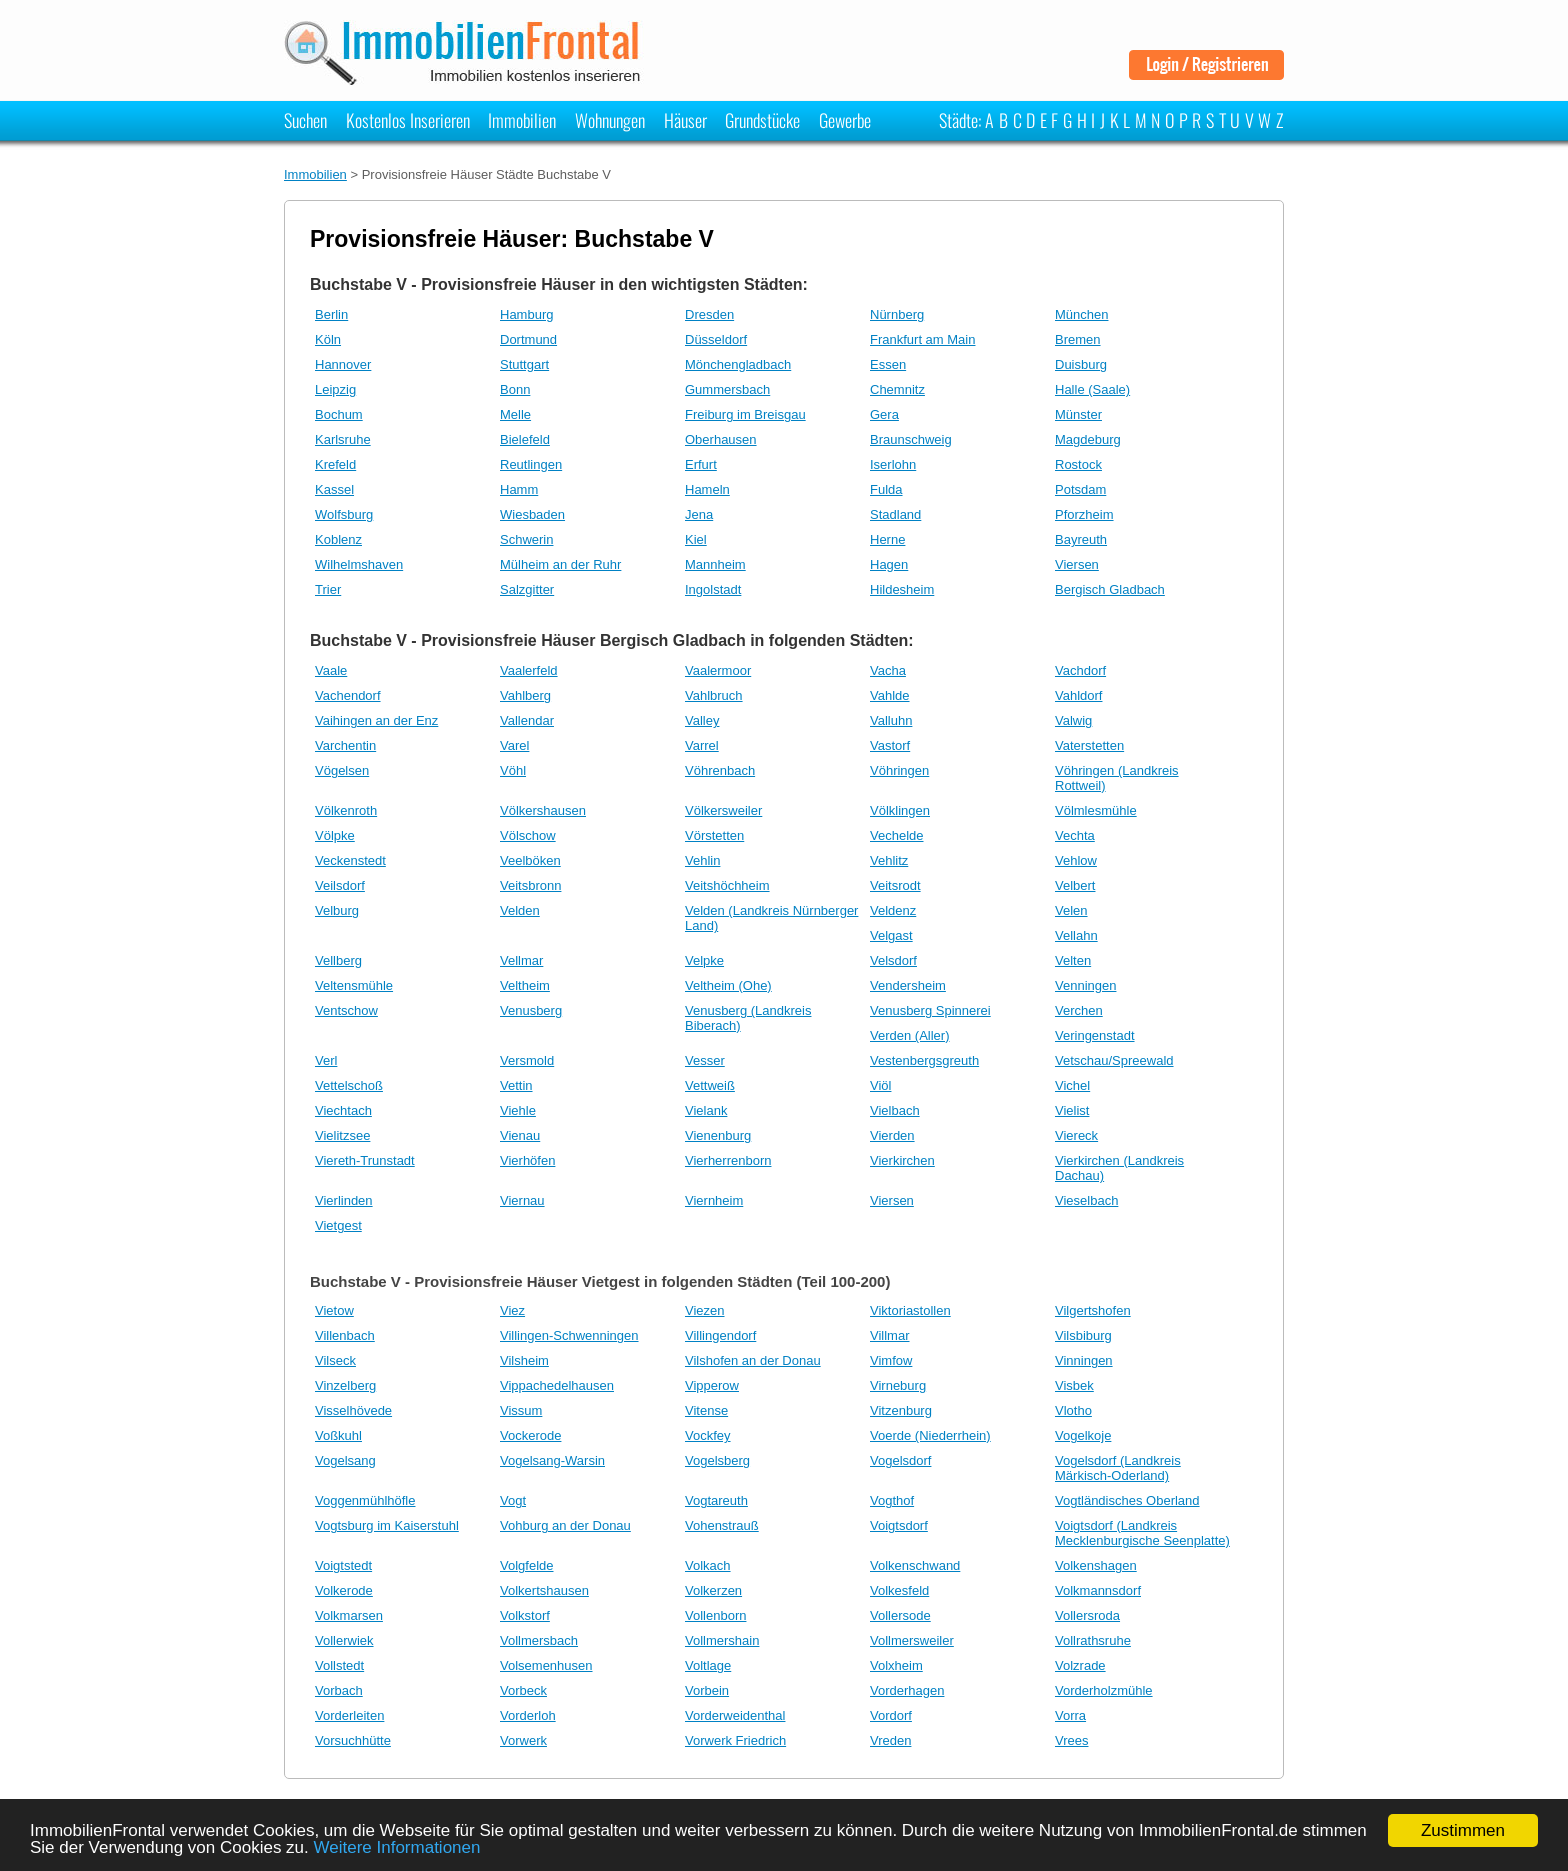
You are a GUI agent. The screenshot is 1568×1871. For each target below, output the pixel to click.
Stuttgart (524, 364)
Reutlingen (531, 464)
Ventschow (346, 1010)
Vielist (1072, 1110)
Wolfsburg (344, 514)
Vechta (1075, 835)
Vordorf (891, 1715)
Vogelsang (345, 1460)
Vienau (520, 1135)
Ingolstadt (713, 589)
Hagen (889, 564)
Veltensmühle (354, 985)
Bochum (339, 414)
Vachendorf (348, 695)
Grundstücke (762, 120)
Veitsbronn (530, 885)
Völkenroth (346, 810)
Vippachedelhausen (557, 1385)
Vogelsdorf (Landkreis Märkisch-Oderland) (1118, 1468)
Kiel (696, 539)
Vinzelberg (345, 1385)
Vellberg (338, 960)
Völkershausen (543, 810)
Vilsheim (524, 1360)
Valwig (1073, 720)
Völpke (335, 835)
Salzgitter (527, 589)
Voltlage (708, 1665)
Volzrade (1080, 1665)
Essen (888, 364)
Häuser (685, 120)
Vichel (1072, 1085)
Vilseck (335, 1360)
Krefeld (335, 464)
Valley (702, 720)
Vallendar (527, 720)
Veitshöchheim (727, 885)
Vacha (888, 670)
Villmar (890, 1335)
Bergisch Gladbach (1110, 589)
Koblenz (338, 539)
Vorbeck (523, 1690)
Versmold (527, 1060)
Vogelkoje (1083, 1435)
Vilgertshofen (1093, 1310)
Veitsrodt (895, 885)
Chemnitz (897, 389)
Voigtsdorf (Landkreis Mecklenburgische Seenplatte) (1142, 1533)
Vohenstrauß (722, 1525)
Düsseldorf (716, 339)
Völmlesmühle (1096, 810)
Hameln (707, 489)
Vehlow (1076, 860)
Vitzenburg (901, 1410)
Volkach (708, 1565)
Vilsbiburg (1083, 1335)
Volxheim (896, 1665)
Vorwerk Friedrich (735, 1740)
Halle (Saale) (1092, 389)
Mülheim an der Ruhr (560, 564)
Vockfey (708, 1435)
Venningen (1085, 985)
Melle (515, 414)
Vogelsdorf (900, 1460)
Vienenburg (718, 1135)
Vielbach (895, 1110)
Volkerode (344, 1590)
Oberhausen (721, 439)
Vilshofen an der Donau (753, 1360)
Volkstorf (525, 1615)
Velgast (891, 935)
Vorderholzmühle (1104, 1690)
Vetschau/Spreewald (1114, 1060)
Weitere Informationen (397, 1847)
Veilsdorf (340, 885)
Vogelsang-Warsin (552, 1460)
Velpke (704, 960)
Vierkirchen (902, 1160)
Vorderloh (528, 1715)
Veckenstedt (350, 860)
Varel (514, 745)
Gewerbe (845, 120)
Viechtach (343, 1110)
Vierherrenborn (728, 1160)
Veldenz (893, 910)
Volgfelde (527, 1565)
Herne (887, 539)
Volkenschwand (915, 1565)
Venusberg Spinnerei (930, 1010)
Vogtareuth (716, 1500)
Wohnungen (610, 120)
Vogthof (892, 1500)
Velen (1071, 910)
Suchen (305, 120)
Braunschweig (911, 439)
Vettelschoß (349, 1085)
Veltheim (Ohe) (728, 985)
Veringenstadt (1095, 1035)
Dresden (709, 314)
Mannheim (715, 564)
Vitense (706, 1410)
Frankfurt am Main (922, 339)
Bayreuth (1081, 539)
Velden (520, 910)
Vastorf (890, 745)
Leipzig (335, 389)
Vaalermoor (718, 670)
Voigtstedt (343, 1565)
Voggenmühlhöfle (365, 1500)
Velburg (337, 910)
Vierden (892, 1135)
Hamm (519, 489)
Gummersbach (727, 389)
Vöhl (513, 770)
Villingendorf (720, 1335)
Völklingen (900, 810)
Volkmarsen (349, 1615)
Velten (1073, 960)
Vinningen (1084, 1360)
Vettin (516, 1085)
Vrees (1071, 1740)
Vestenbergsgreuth (924, 1060)
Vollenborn (715, 1615)
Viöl (880, 1085)
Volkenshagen (1096, 1565)
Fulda (886, 489)
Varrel (702, 745)
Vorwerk (523, 1740)
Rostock (1078, 464)
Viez (512, 1310)
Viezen (705, 1310)
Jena (699, 514)
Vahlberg (525, 695)
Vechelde (897, 835)
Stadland (895, 514)
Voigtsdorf (899, 1525)
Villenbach (345, 1335)
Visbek (1074, 1385)
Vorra (1070, 1715)
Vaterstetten (1089, 745)
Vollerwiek (344, 1640)
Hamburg (526, 314)
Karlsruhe (343, 439)
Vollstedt (339, 1665)
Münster (1078, 414)
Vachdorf (1080, 670)
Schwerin (526, 539)
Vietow (334, 1310)
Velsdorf (893, 960)
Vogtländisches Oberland (1127, 1500)
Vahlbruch (714, 695)
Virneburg (898, 1385)
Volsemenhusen (546, 1665)
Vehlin (702, 860)
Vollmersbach (539, 1640)
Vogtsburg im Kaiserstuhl (387, 1525)
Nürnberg (897, 314)
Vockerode (530, 1435)
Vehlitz (889, 860)
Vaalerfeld (529, 670)
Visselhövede (353, 1410)
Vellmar (521, 960)
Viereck (1076, 1135)
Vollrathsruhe (1093, 1640)
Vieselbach (1086, 1200)
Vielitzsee (342, 1135)
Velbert (1075, 885)
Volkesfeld (899, 1590)
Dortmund (528, 339)
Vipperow (712, 1385)
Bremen (1078, 339)
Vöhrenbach (720, 770)
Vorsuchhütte (353, 1740)
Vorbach (339, 1690)
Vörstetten (714, 835)
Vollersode (900, 1615)
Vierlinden (344, 1200)
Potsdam (1080, 489)
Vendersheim (908, 985)
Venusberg (531, 1010)
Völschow (528, 835)
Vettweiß (710, 1085)
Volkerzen (713, 1590)
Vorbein (707, 1690)
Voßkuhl (338, 1435)
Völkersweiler (723, 810)
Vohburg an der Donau (565, 1525)
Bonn (515, 389)
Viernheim (714, 1200)
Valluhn (891, 720)
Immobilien (522, 120)
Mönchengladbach (738, 364)
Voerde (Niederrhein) (930, 1435)
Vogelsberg (717, 1460)
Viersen (1077, 564)
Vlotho (1073, 1410)
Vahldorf (1078, 695)
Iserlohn (893, 464)
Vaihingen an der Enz (376, 720)
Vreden (890, 1740)
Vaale (331, 670)
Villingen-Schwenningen (569, 1335)
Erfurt (701, 464)
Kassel (334, 489)
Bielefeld (525, 439)
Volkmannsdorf (1098, 1590)
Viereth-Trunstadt (365, 1160)
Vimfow (891, 1360)
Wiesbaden (532, 514)
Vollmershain (722, 1640)
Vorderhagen (907, 1690)
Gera (884, 414)
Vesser (705, 1060)
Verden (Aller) (909, 1035)
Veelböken (530, 860)
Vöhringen (899, 770)
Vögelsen (342, 770)
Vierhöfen (527, 1160)
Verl (326, 1060)
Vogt (513, 1500)
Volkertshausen (544, 1590)
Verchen (1079, 1010)
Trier (328, 589)
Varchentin (345, 745)
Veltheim (525, 985)
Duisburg (1081, 364)
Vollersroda (1087, 1615)
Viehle (518, 1110)
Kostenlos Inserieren (408, 120)
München (1081, 314)
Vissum (521, 1410)
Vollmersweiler (912, 1640)
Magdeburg (1088, 439)
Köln (328, 339)
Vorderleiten (349, 1715)
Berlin (331, 314)
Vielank (706, 1110)
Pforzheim (1084, 514)
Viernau (522, 1200)
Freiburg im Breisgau (745, 414)
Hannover (343, 364)
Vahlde (890, 695)
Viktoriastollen (910, 1310)
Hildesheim (902, 589)
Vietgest (338, 1225)
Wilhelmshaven (359, 564)
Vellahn (1076, 935)
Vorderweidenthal (735, 1715)
